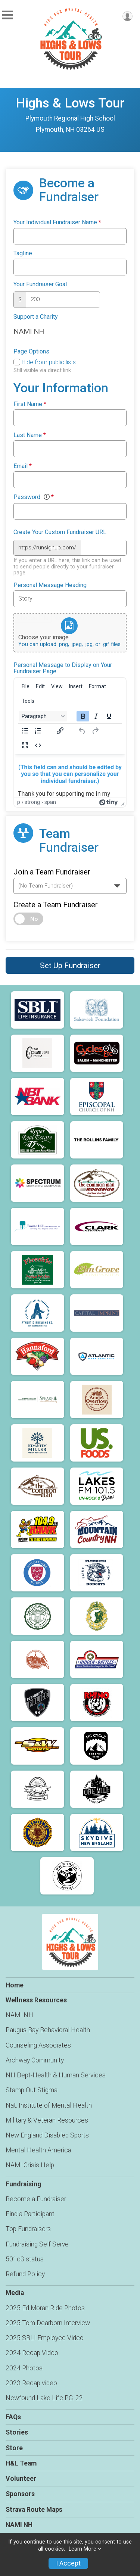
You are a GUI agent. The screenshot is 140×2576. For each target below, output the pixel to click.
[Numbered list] (38, 731)
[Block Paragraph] (43, 716)
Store (14, 2448)
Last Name (29, 435)
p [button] (18, 802)
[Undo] (82, 731)
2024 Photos (24, 2368)
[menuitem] (25, 686)
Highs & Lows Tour (70, 103)
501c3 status (25, 2259)
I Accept (68, 2563)
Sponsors (20, 2494)
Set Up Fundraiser (70, 965)
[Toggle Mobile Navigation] (7, 15)
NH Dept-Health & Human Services (56, 2075)
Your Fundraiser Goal (40, 284)
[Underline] (109, 716)
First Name (29, 404)
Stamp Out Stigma (31, 2090)
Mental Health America (38, 2150)
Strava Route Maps (34, 2509)
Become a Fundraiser (36, 2199)
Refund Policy (25, 2274)
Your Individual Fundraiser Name (57, 222)
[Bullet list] (25, 731)
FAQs (13, 2417)
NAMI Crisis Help (30, 2165)
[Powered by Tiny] (108, 802)
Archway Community (35, 2060)
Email (22, 466)
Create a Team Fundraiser (55, 905)
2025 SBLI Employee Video (45, 2338)
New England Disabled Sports (47, 2135)
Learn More (82, 2549)
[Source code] (38, 745)
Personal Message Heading (50, 585)
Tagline (22, 253)
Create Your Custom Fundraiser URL (59, 532)
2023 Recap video (31, 2383)
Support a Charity (35, 317)
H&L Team (21, 2463)
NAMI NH (19, 2015)
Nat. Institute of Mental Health (49, 2105)
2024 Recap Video (32, 2353)
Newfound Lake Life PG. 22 (44, 2398)
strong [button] (32, 802)
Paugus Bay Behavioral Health (48, 2030)
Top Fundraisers (28, 2229)
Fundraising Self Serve (37, 2244)
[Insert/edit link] (60, 731)
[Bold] (83, 716)
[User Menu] (127, 16)
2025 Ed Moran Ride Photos (45, 2308)
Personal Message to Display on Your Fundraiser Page (62, 668)
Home (15, 1985)
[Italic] (96, 716)
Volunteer (21, 2478)
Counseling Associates (38, 2045)
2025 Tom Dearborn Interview (48, 2323)
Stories (17, 2432)
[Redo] (95, 731)
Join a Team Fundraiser (51, 872)
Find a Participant (30, 2214)
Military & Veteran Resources (47, 2120)
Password (33, 497)
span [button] (50, 802)
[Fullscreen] (25, 745)
